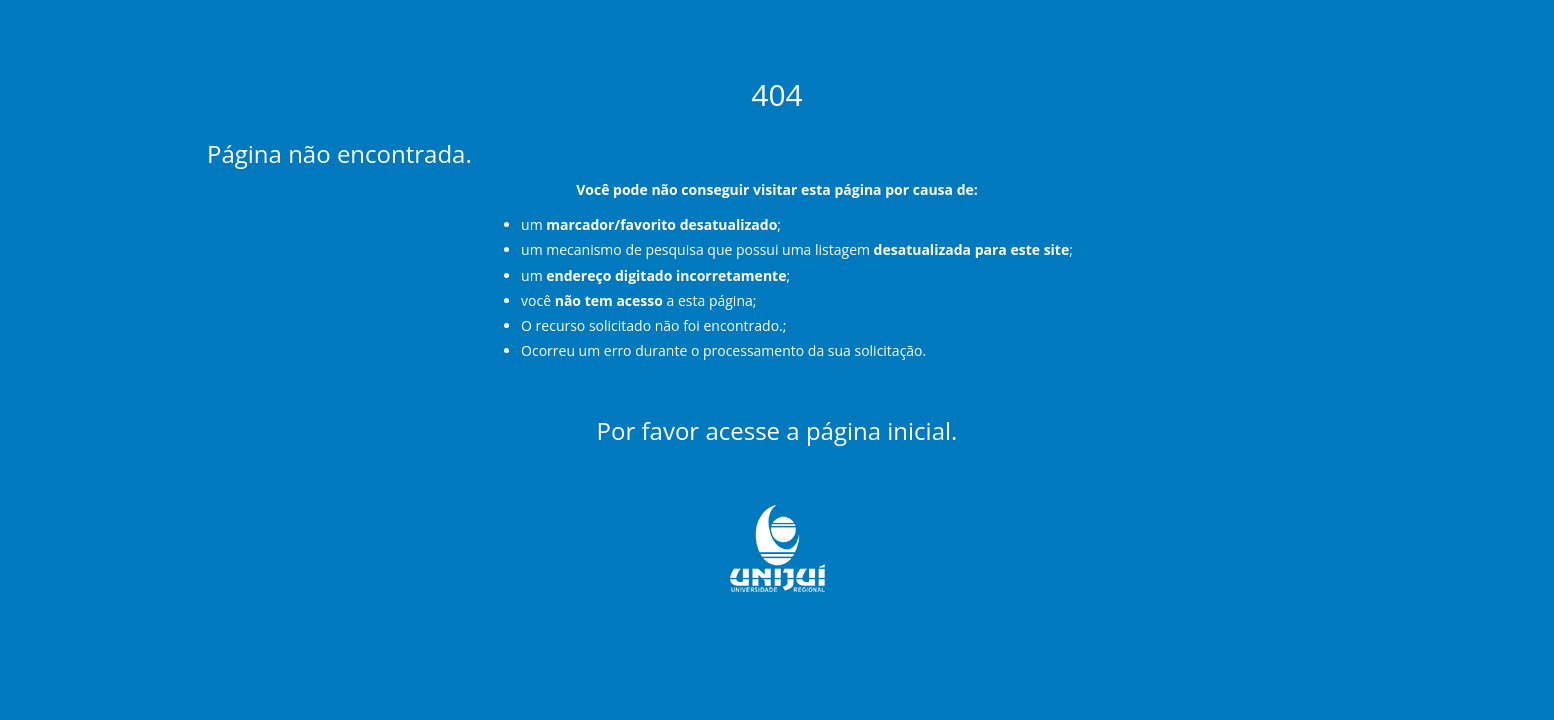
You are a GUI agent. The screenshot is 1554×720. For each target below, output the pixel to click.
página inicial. (882, 430)
